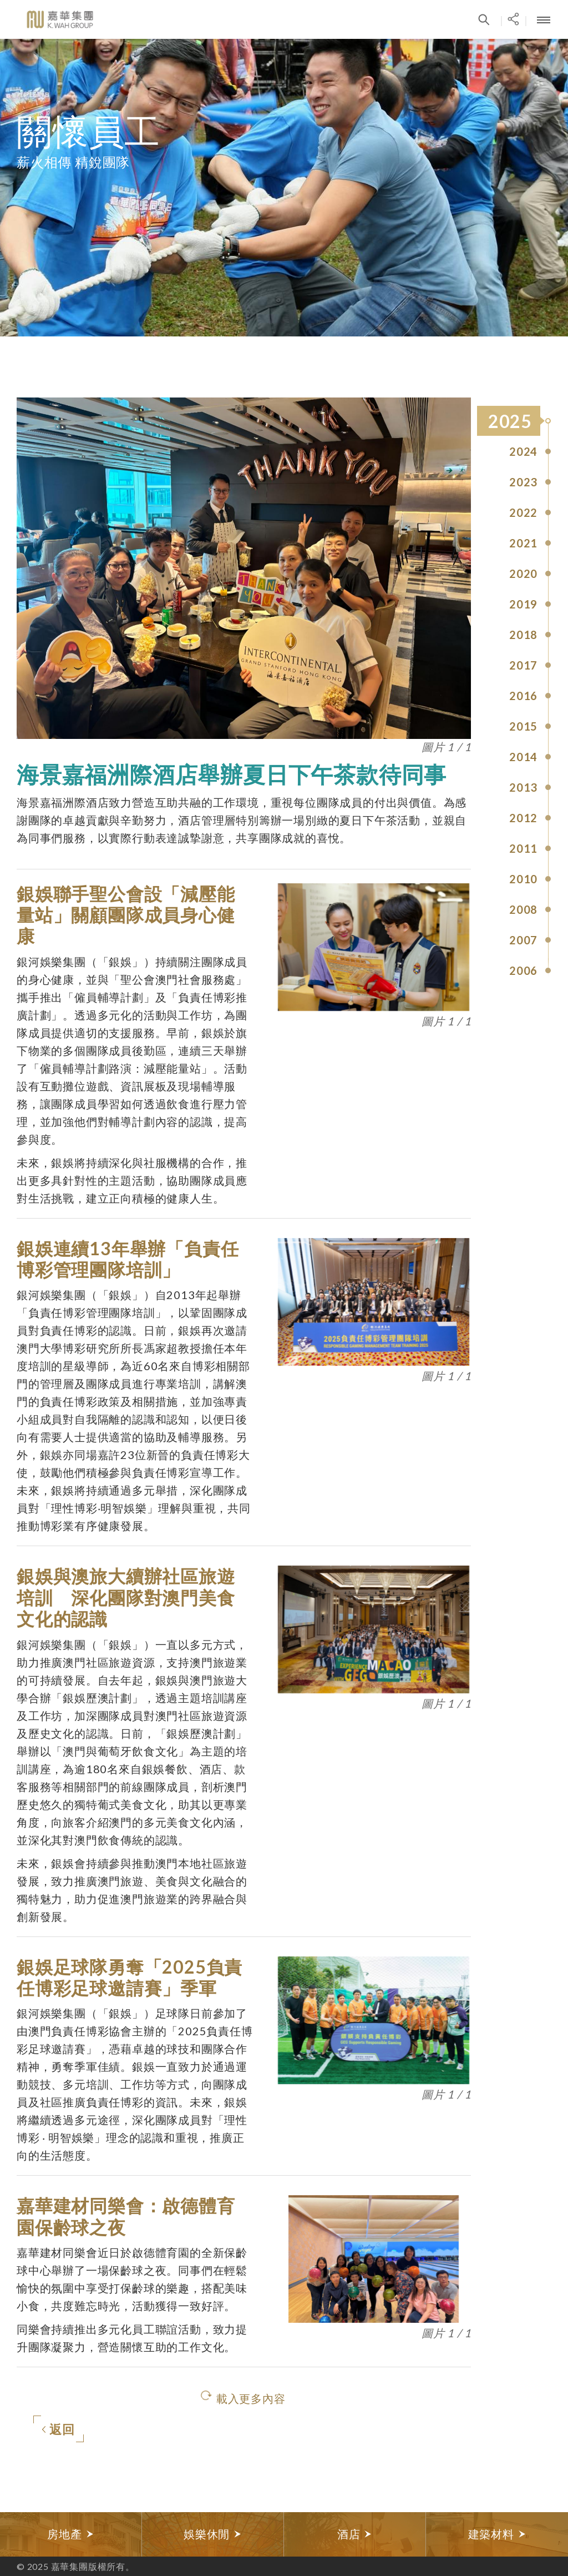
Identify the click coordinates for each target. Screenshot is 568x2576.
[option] (71, 2534)
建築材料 (497, 2534)
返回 (58, 2430)
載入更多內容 (251, 2398)
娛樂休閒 (213, 2534)
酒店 (354, 2534)
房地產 (70, 2534)
